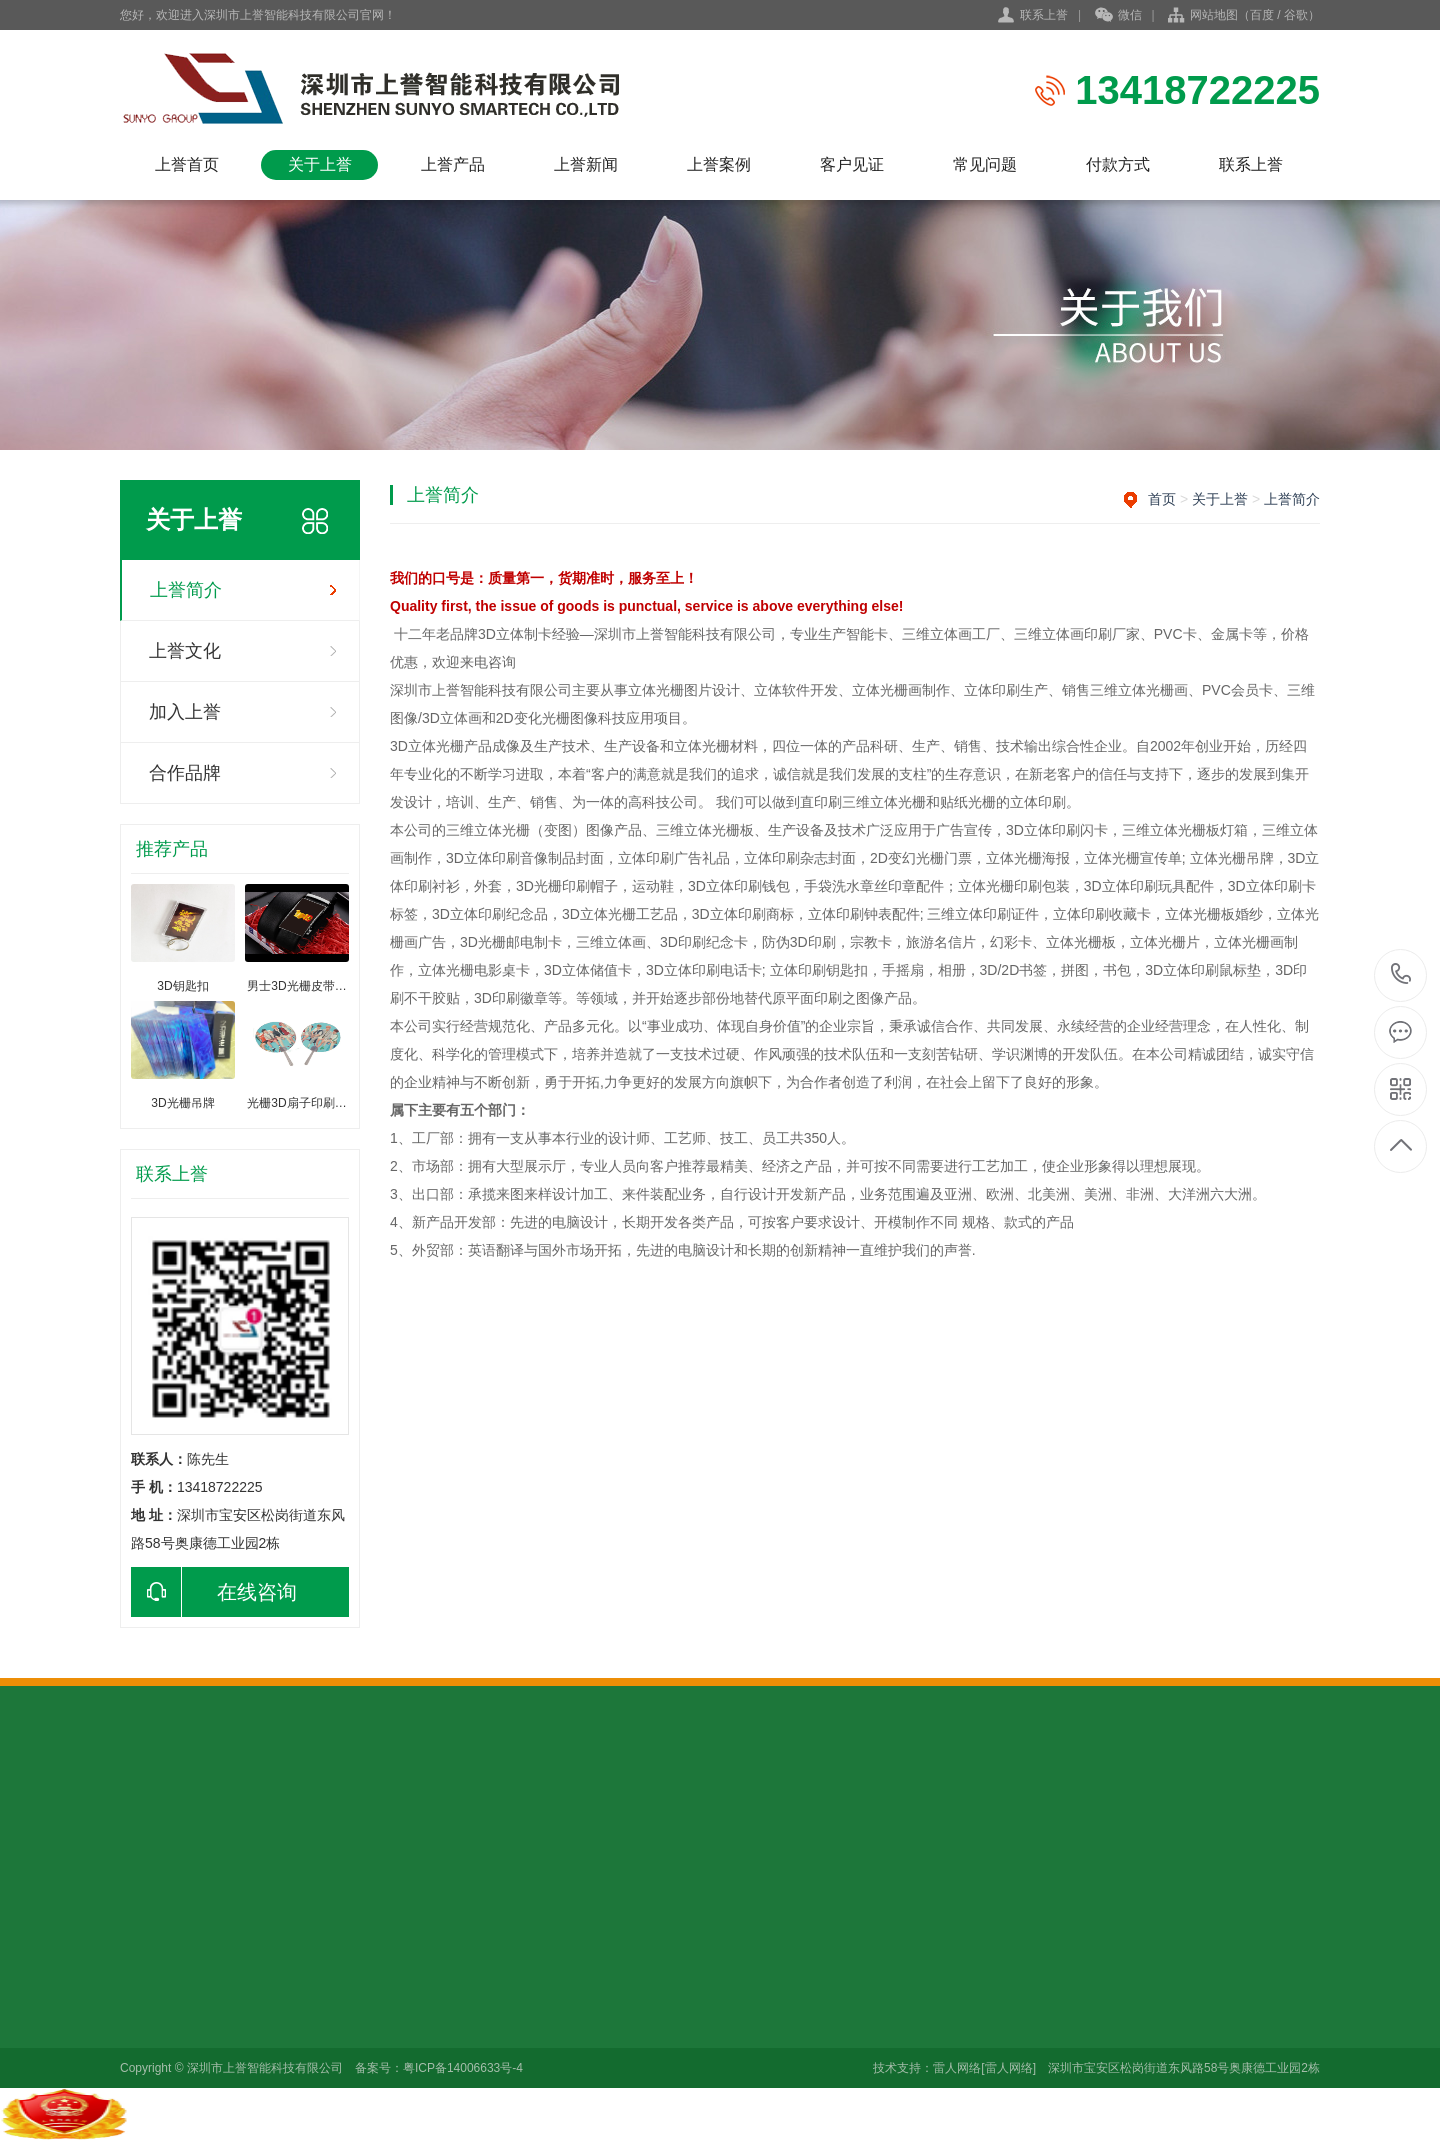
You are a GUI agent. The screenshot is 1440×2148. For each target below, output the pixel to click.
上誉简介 (186, 590)
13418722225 (1401, 974)
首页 (1162, 499)
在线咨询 (214, 1592)
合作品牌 (185, 773)
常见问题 (985, 164)
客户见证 (852, 164)
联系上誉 (1044, 15)
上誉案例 (719, 164)
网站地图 (1214, 15)
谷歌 (1296, 15)
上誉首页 (187, 164)
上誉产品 (453, 164)
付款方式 (1118, 164)
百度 (1262, 15)
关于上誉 (320, 164)
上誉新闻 (586, 164)
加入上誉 (185, 712)
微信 (1118, 16)
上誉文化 (185, 651)
